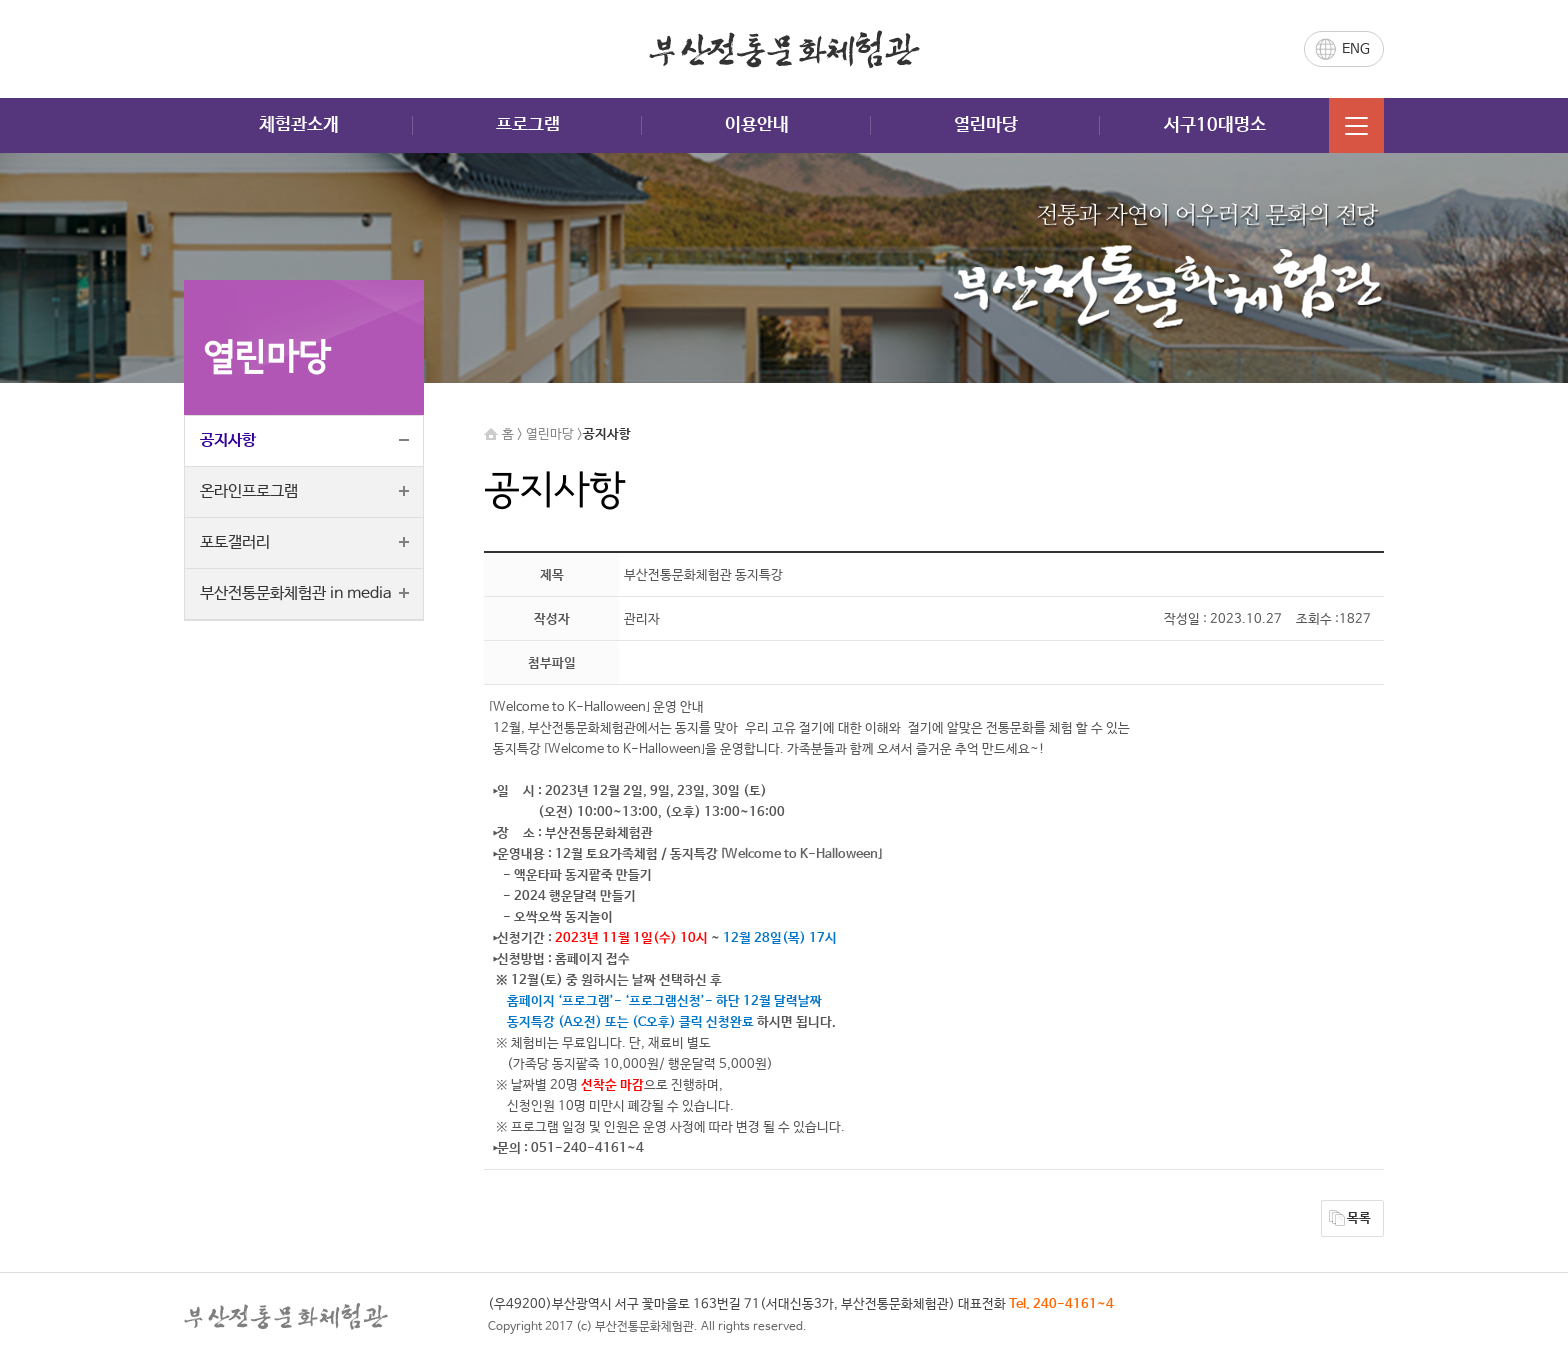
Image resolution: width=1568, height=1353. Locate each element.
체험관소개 (299, 125)
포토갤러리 (235, 542)
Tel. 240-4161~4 (1061, 1304)
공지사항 (228, 440)
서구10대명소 (1215, 125)
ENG (1356, 49)
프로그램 (528, 125)
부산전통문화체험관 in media (296, 593)
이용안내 (757, 125)
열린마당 (986, 125)
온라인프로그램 (249, 491)
